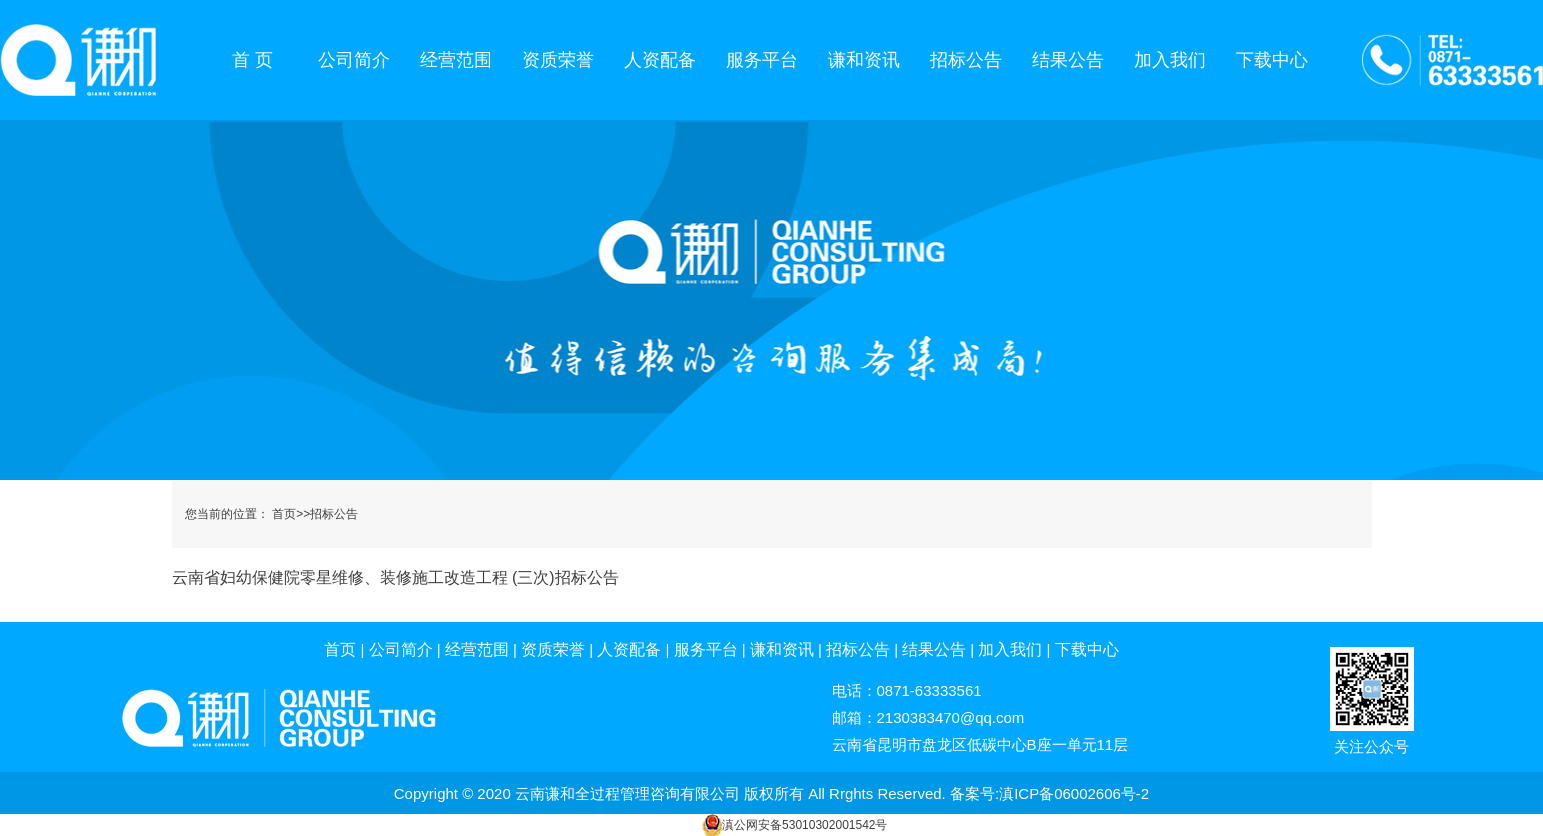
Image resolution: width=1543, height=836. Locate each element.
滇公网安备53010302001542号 (804, 825)
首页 (284, 514)
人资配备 (660, 60)
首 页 (252, 60)
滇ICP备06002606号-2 (1074, 793)
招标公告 (966, 60)
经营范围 (456, 60)
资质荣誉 (558, 60)
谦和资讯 (864, 60)
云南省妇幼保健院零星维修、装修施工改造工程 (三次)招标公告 (395, 577)
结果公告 (1068, 60)
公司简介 (354, 60)
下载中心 (1272, 60)
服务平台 (762, 60)
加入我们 (1170, 60)
